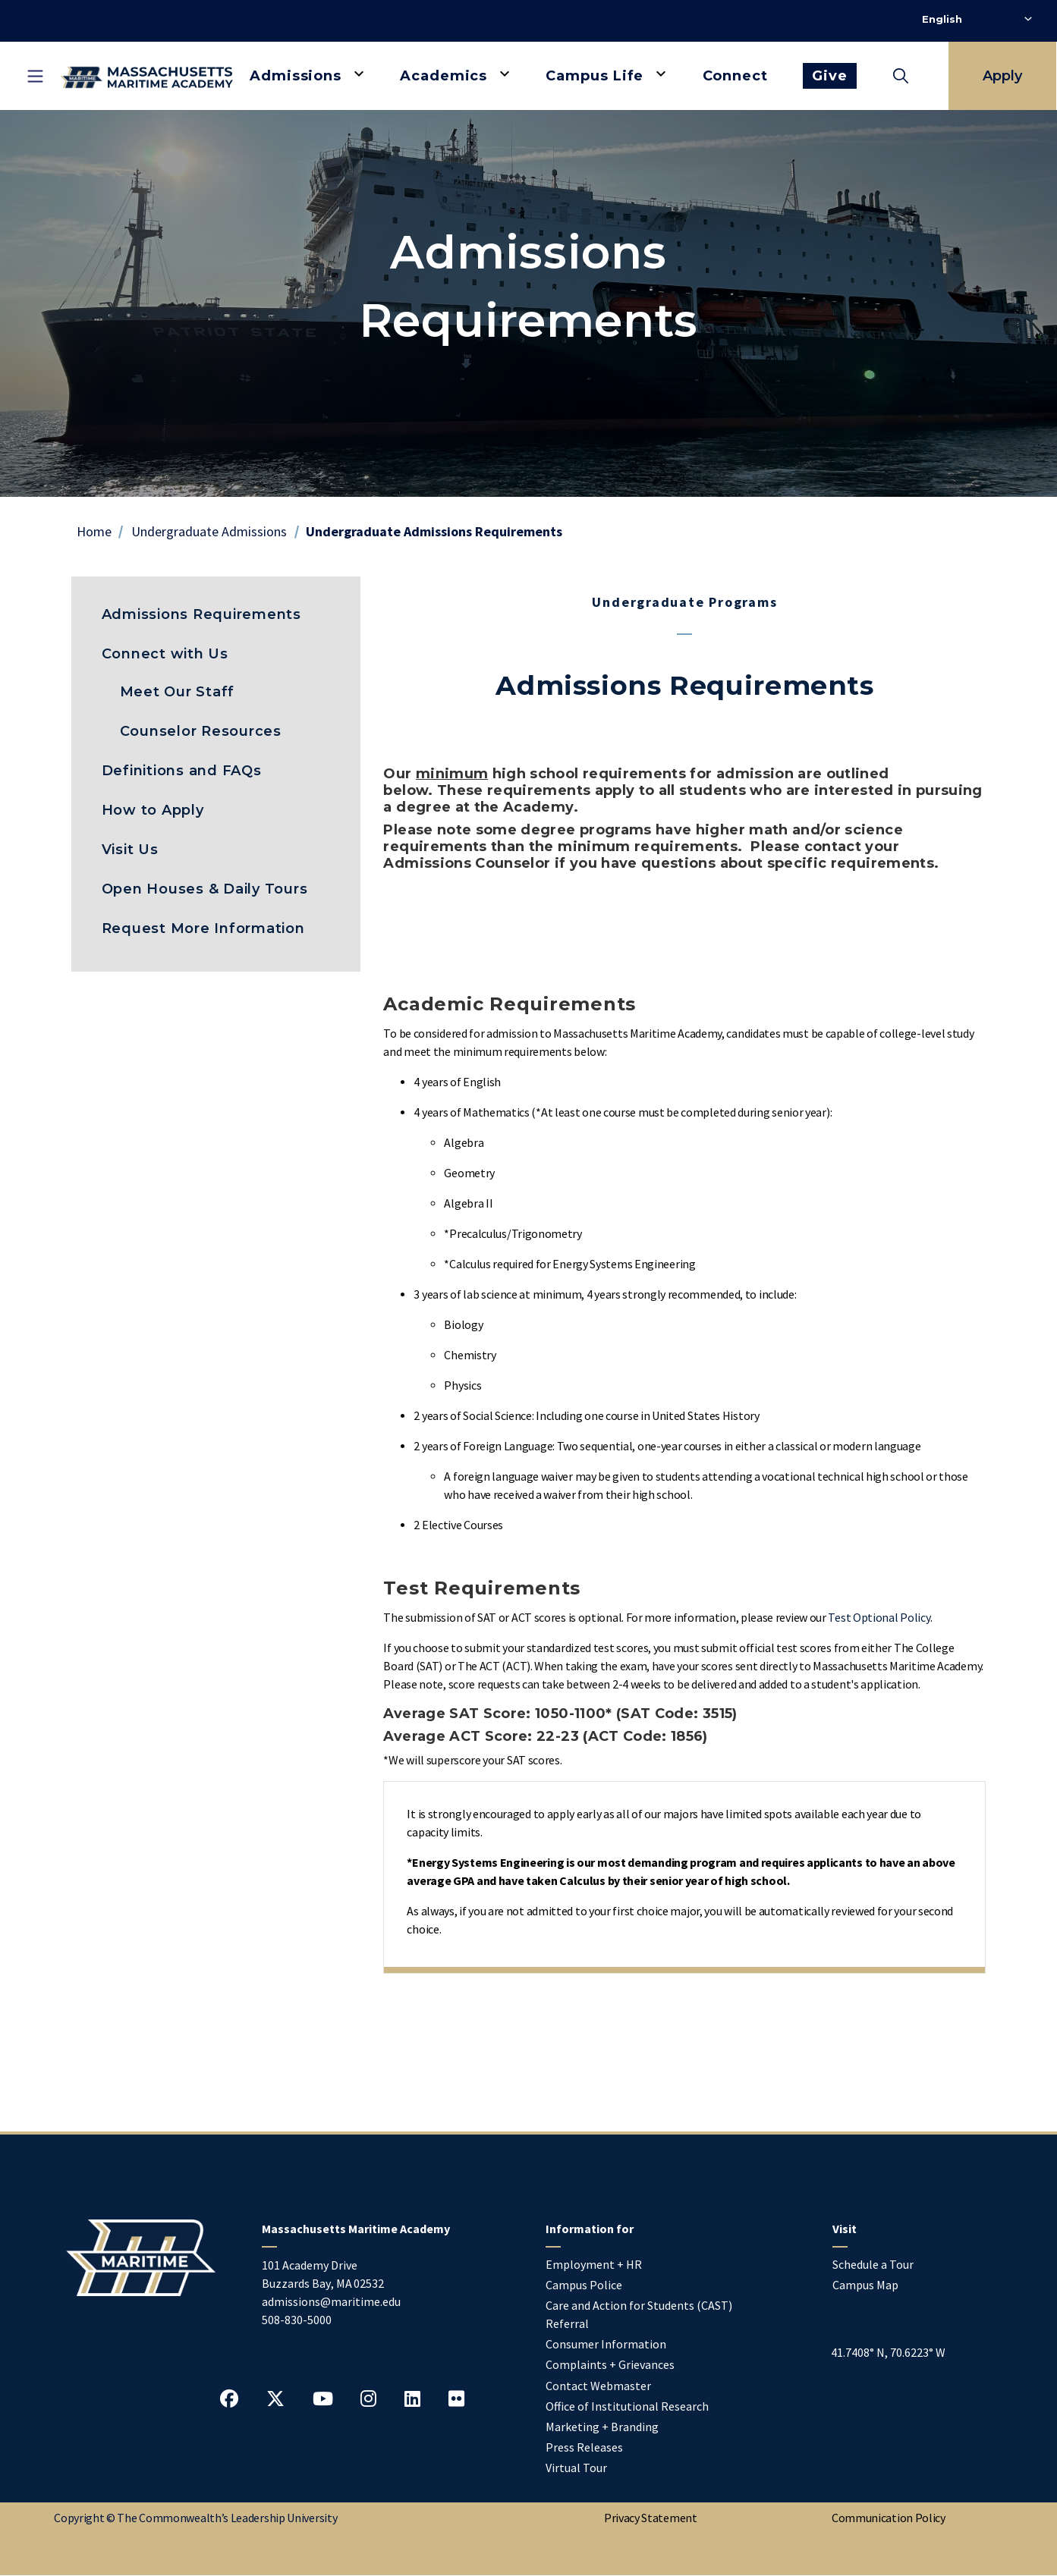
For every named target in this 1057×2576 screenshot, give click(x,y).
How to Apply (153, 810)
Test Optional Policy (879, 1617)
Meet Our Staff (177, 691)
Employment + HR (594, 2264)
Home (94, 531)
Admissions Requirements (201, 614)
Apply (1002, 76)
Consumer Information (606, 2343)
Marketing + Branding (602, 2426)
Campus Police (584, 2284)
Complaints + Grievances (610, 2364)
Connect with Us (165, 654)
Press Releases (584, 2447)
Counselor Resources (201, 731)
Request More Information (203, 928)
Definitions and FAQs (182, 770)
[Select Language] (977, 19)
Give (830, 76)
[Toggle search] (900, 75)
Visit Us (130, 849)
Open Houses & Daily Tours (205, 889)
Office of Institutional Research (627, 2406)
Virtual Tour (576, 2467)
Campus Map (865, 2284)
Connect (735, 76)
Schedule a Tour (873, 2264)
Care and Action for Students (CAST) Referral (639, 2314)
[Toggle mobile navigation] (35, 75)
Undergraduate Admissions (208, 531)
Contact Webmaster (598, 2385)
